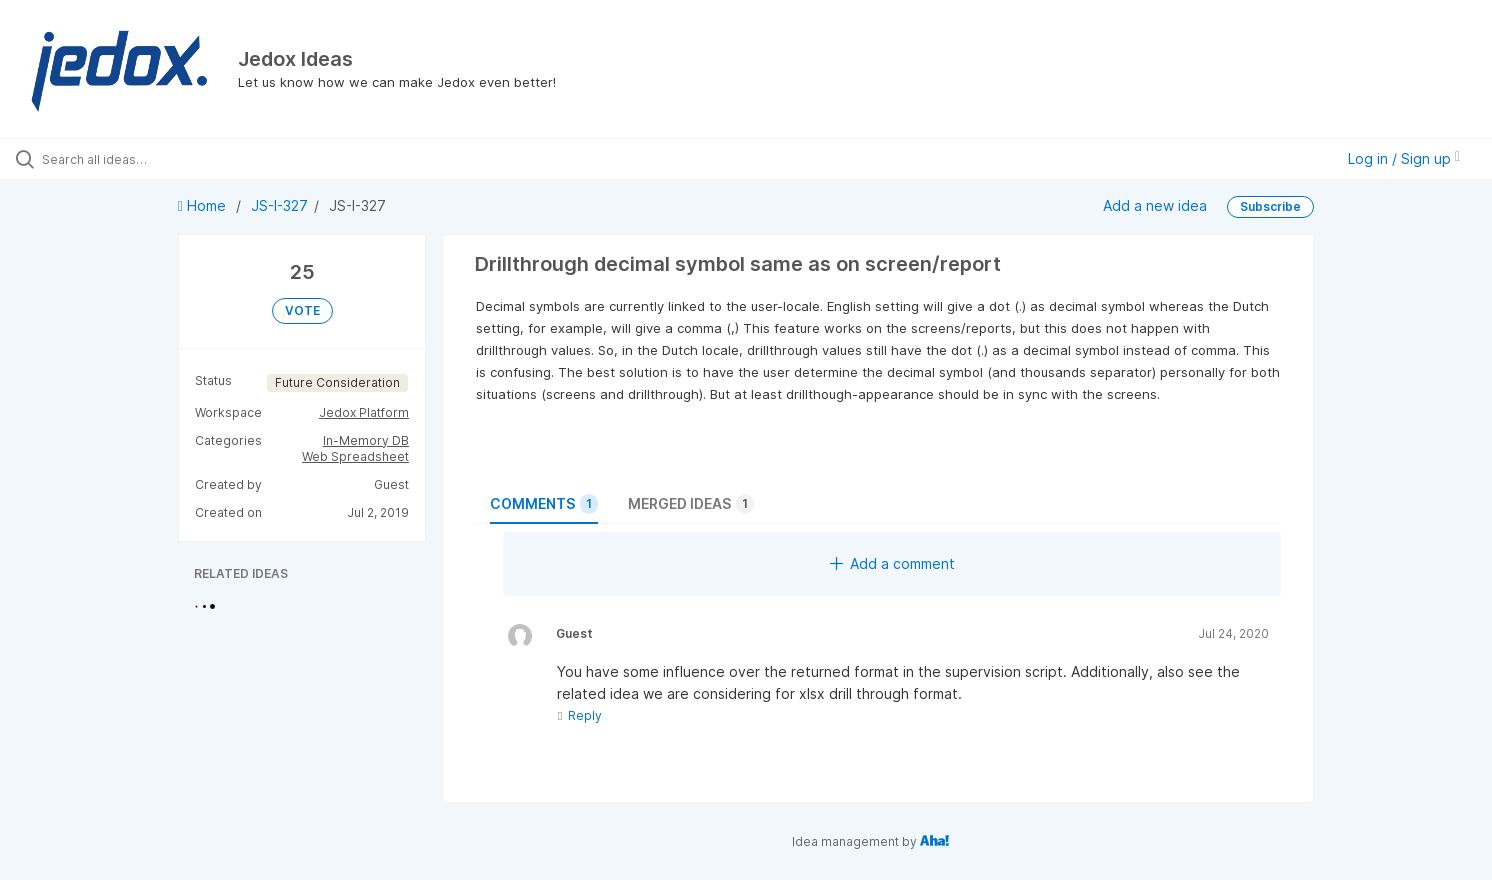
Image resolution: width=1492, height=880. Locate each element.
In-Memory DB (366, 440)
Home (204, 205)
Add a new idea (1155, 205)
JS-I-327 (279, 205)
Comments (544, 504)
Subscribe (1270, 206)
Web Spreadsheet (355, 456)
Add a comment (892, 563)
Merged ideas (691, 504)
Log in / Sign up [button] (1404, 158)
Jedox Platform (364, 412)
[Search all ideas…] (174, 159)
